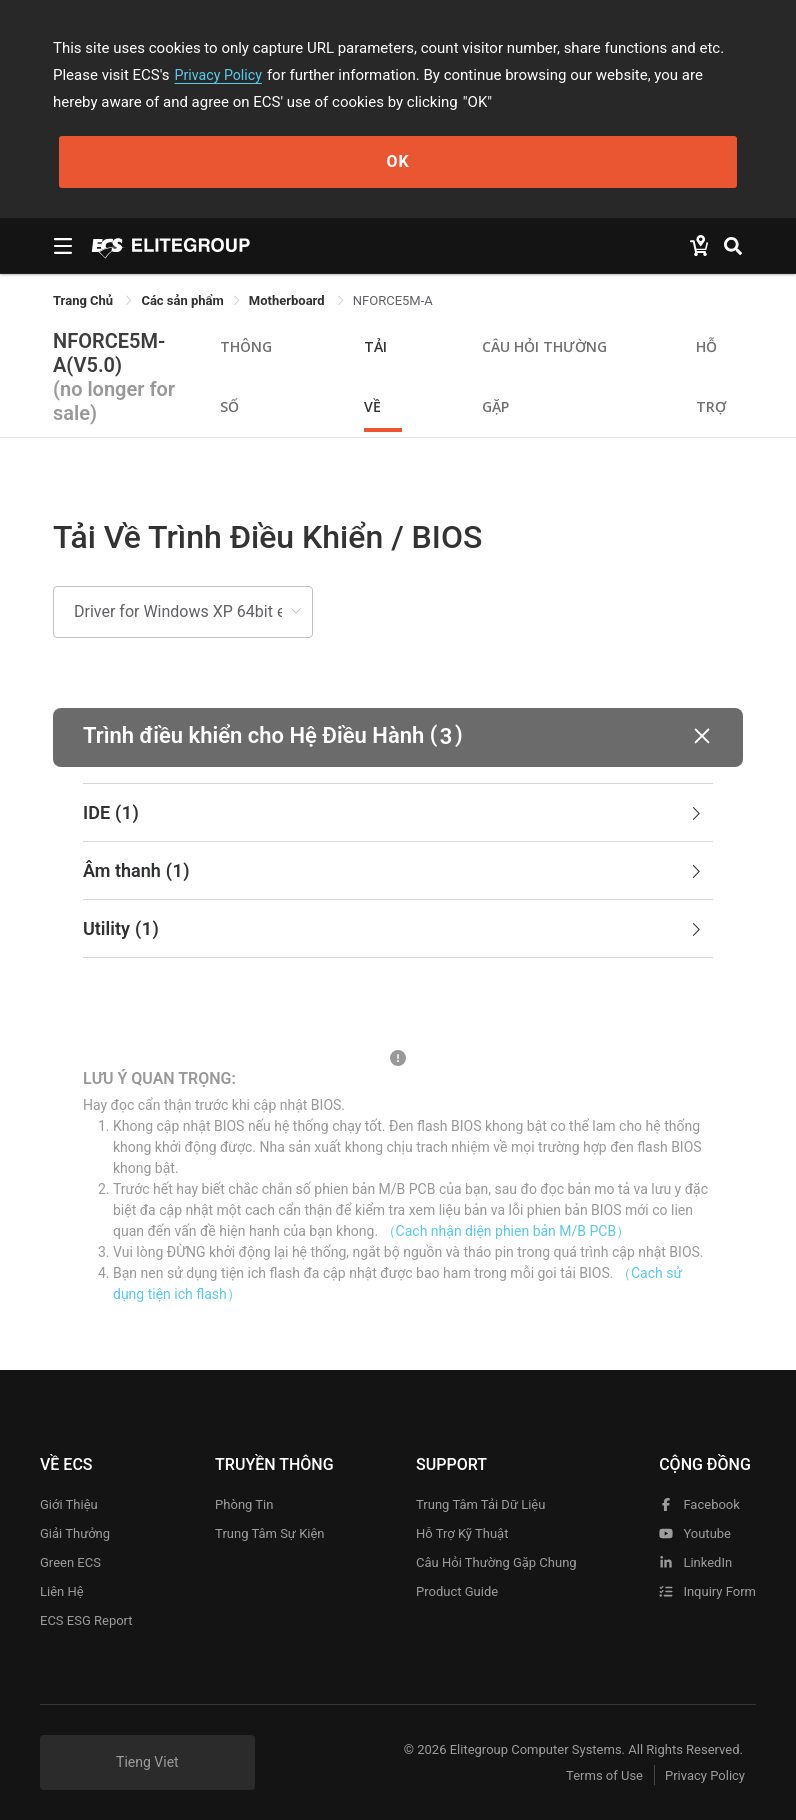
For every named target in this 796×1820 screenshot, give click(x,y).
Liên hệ (62, 1591)
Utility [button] (394, 929)
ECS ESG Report (86, 1620)
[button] (398, 737)
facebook (699, 1504)
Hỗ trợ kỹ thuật (462, 1533)
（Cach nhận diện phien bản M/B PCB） (506, 1231)
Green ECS (70, 1562)
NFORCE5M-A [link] (393, 300)
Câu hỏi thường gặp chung (496, 1562)
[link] (182, 300)
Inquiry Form (707, 1591)
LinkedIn (695, 1562)
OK (397, 161)
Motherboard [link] (288, 300)
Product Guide (457, 1591)
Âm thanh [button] (394, 871)
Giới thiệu (69, 1504)
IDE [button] (394, 813)
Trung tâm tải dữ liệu (480, 1504)
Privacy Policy (221, 75)
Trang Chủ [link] (84, 300)
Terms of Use (592, 1775)
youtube (695, 1533)
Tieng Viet (147, 1762)
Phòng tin (244, 1504)
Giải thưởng (75, 1533)
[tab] (398, 813)
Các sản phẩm (182, 300)
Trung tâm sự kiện (269, 1533)
